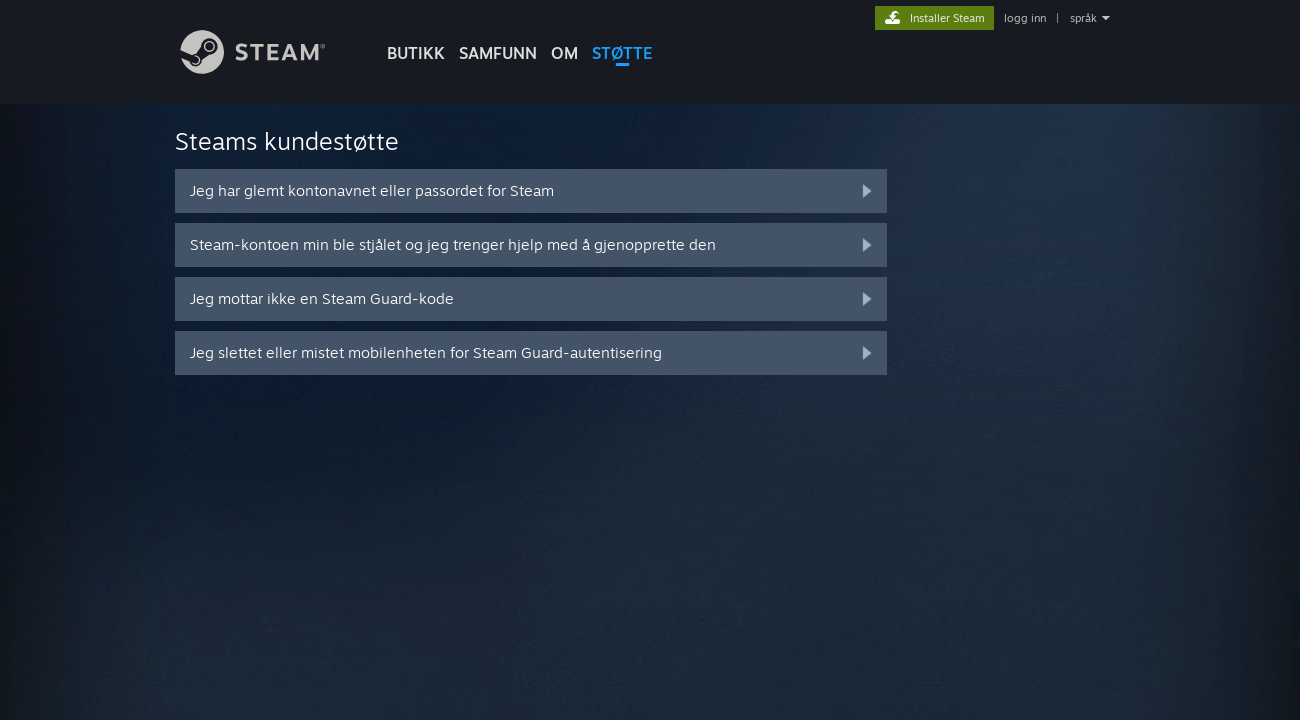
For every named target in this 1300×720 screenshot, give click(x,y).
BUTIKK (416, 53)
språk (1083, 18)
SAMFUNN (498, 53)
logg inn (1025, 18)
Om (564, 53)
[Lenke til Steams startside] (268, 68)
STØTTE (622, 53)
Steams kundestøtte (287, 141)
